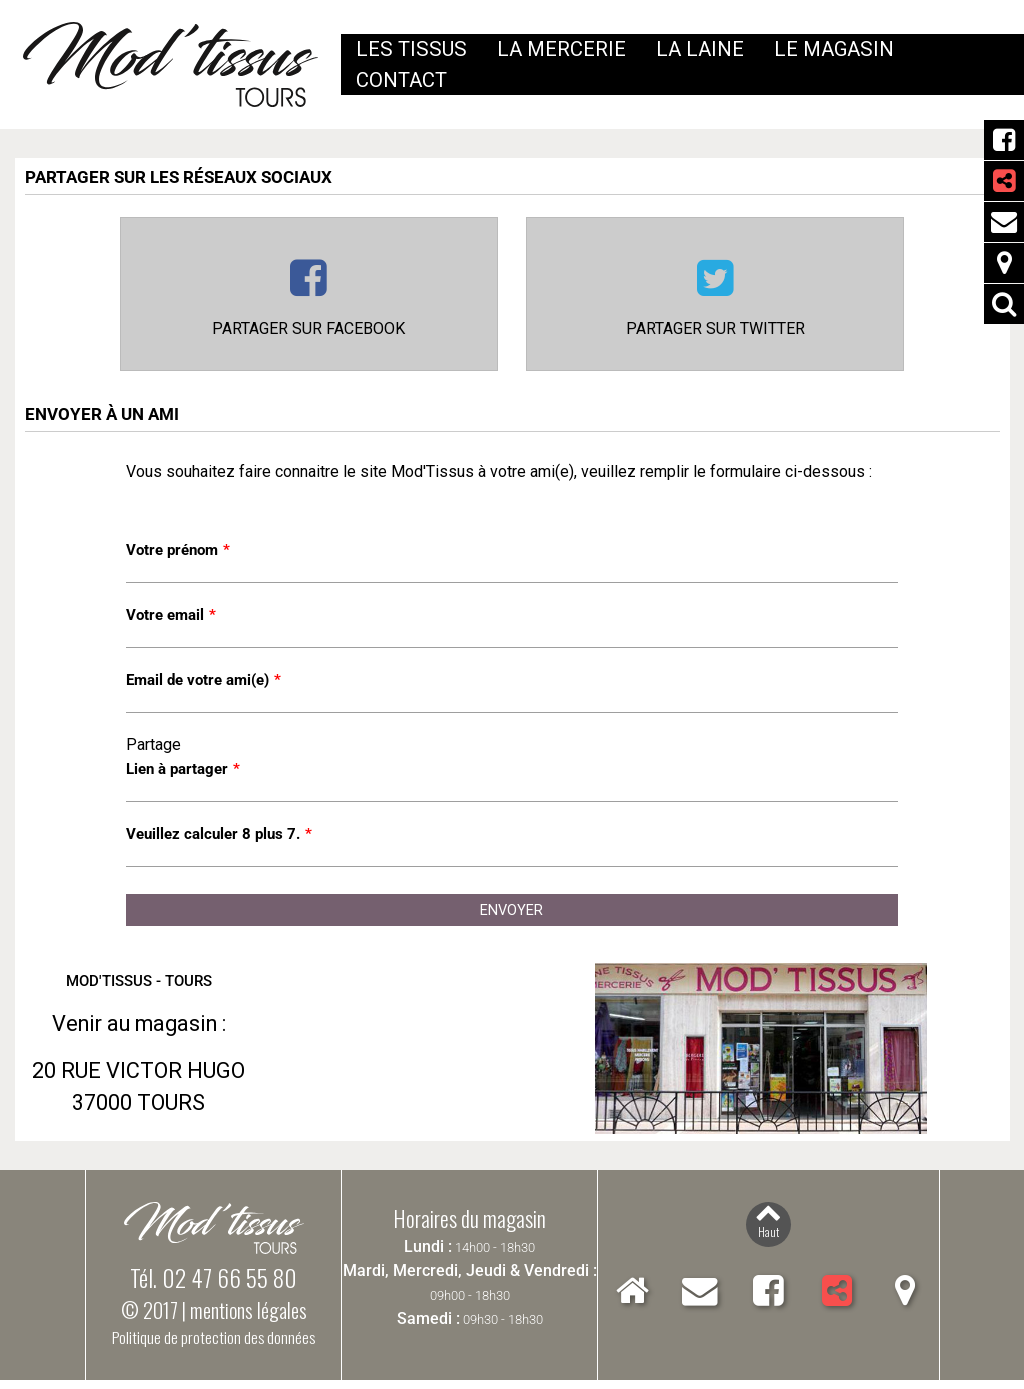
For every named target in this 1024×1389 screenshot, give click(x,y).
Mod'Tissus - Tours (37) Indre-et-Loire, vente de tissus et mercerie (171, 65)
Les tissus (411, 49)
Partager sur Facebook (308, 331)
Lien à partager (183, 775)
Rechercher (1004, 304)
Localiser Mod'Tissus (1004, 263)
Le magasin (834, 49)
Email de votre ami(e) (203, 685)
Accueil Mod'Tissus (632, 1299)
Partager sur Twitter (715, 331)
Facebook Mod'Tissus (1004, 140)
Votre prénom (178, 553)
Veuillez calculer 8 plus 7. (219, 841)
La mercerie (561, 49)
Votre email (171, 619)
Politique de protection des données (213, 1346)
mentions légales (248, 1319)
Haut (768, 1239)
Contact (1004, 222)
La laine (700, 49)
